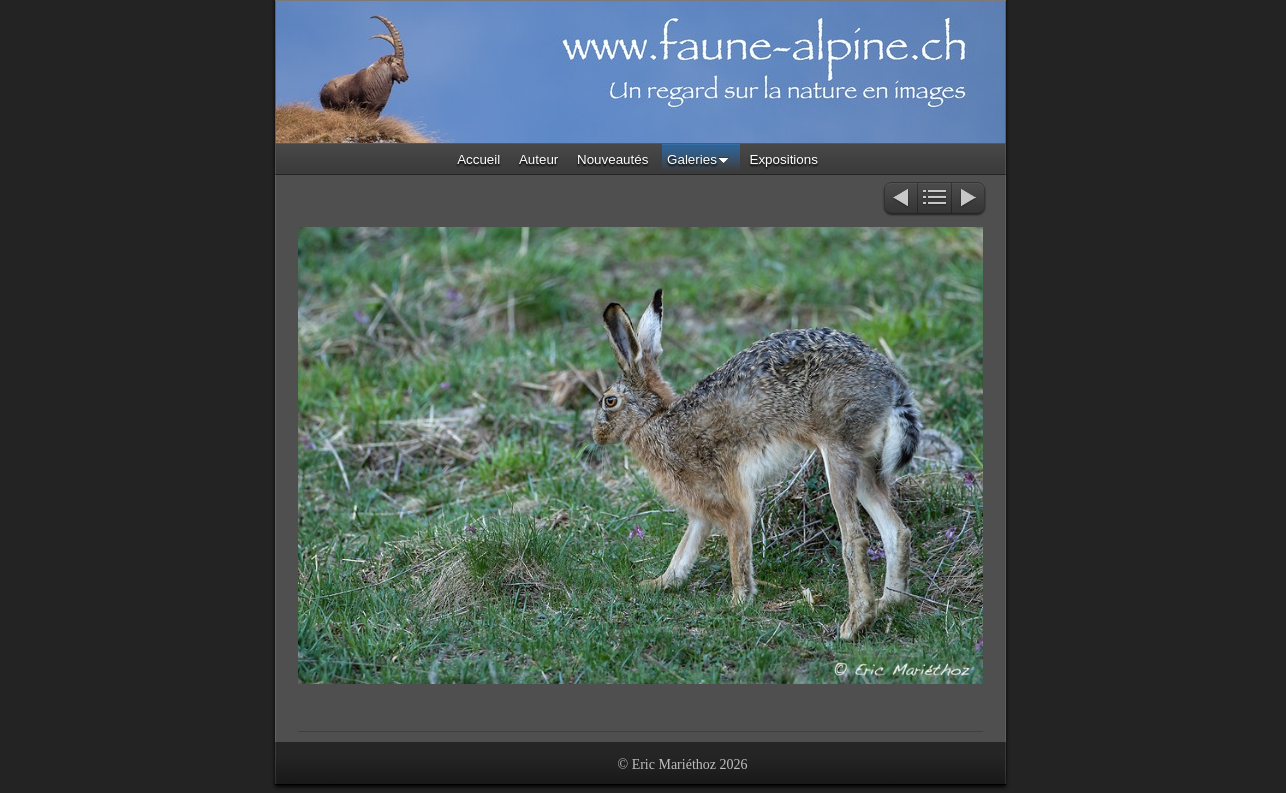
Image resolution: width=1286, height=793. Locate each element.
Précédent (899, 199)
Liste (934, 199)
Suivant (969, 199)
